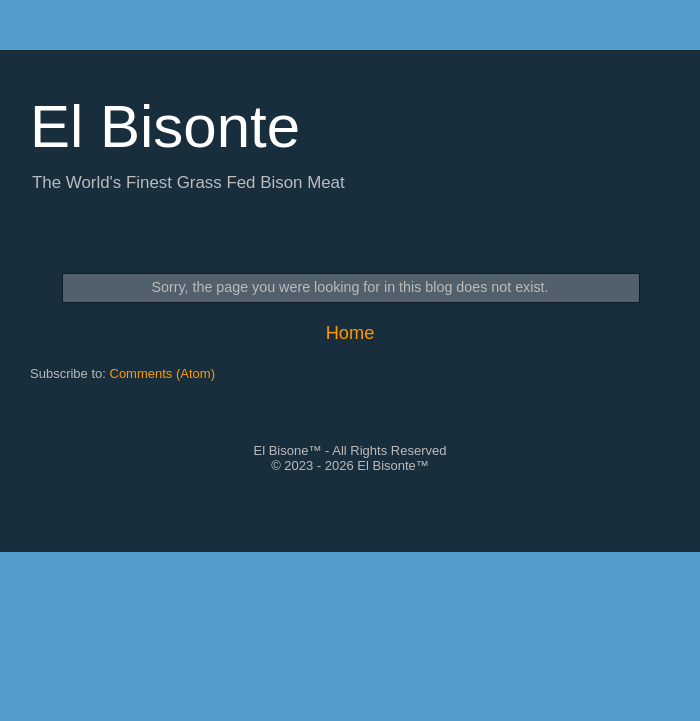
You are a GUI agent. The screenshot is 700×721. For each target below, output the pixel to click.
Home (350, 333)
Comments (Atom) (162, 373)
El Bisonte (165, 126)
